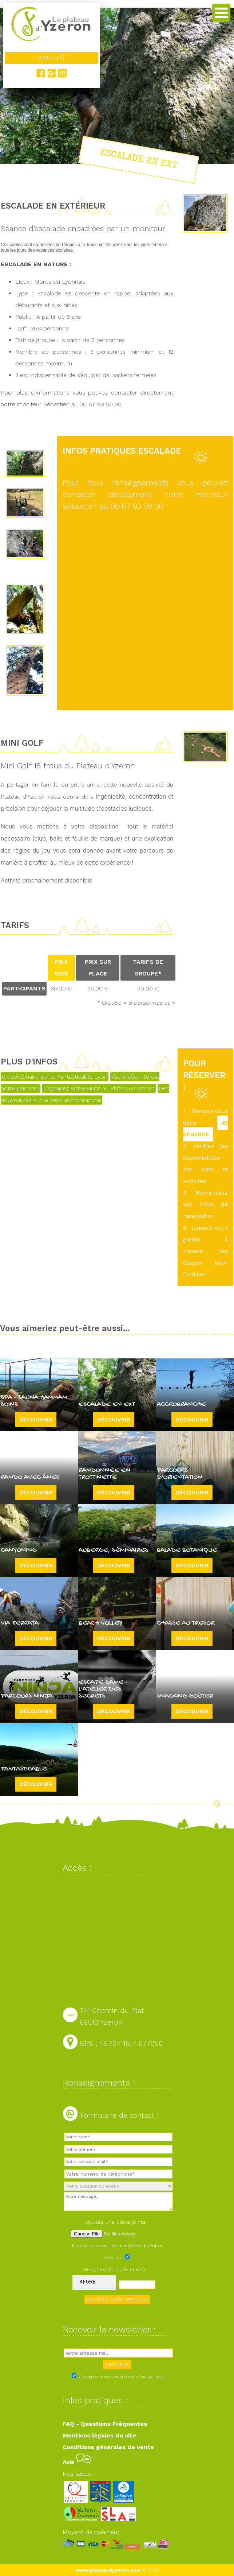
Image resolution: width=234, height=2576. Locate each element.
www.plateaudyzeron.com (108, 2570)
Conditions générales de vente (108, 2447)
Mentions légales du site (99, 2435)
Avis (77, 2462)
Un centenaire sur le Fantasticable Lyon (54, 1076)
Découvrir (35, 1419)
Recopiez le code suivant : (117, 2269)
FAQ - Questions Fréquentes (105, 2423)
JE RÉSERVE (205, 1128)
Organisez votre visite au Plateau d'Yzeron (99, 1088)
